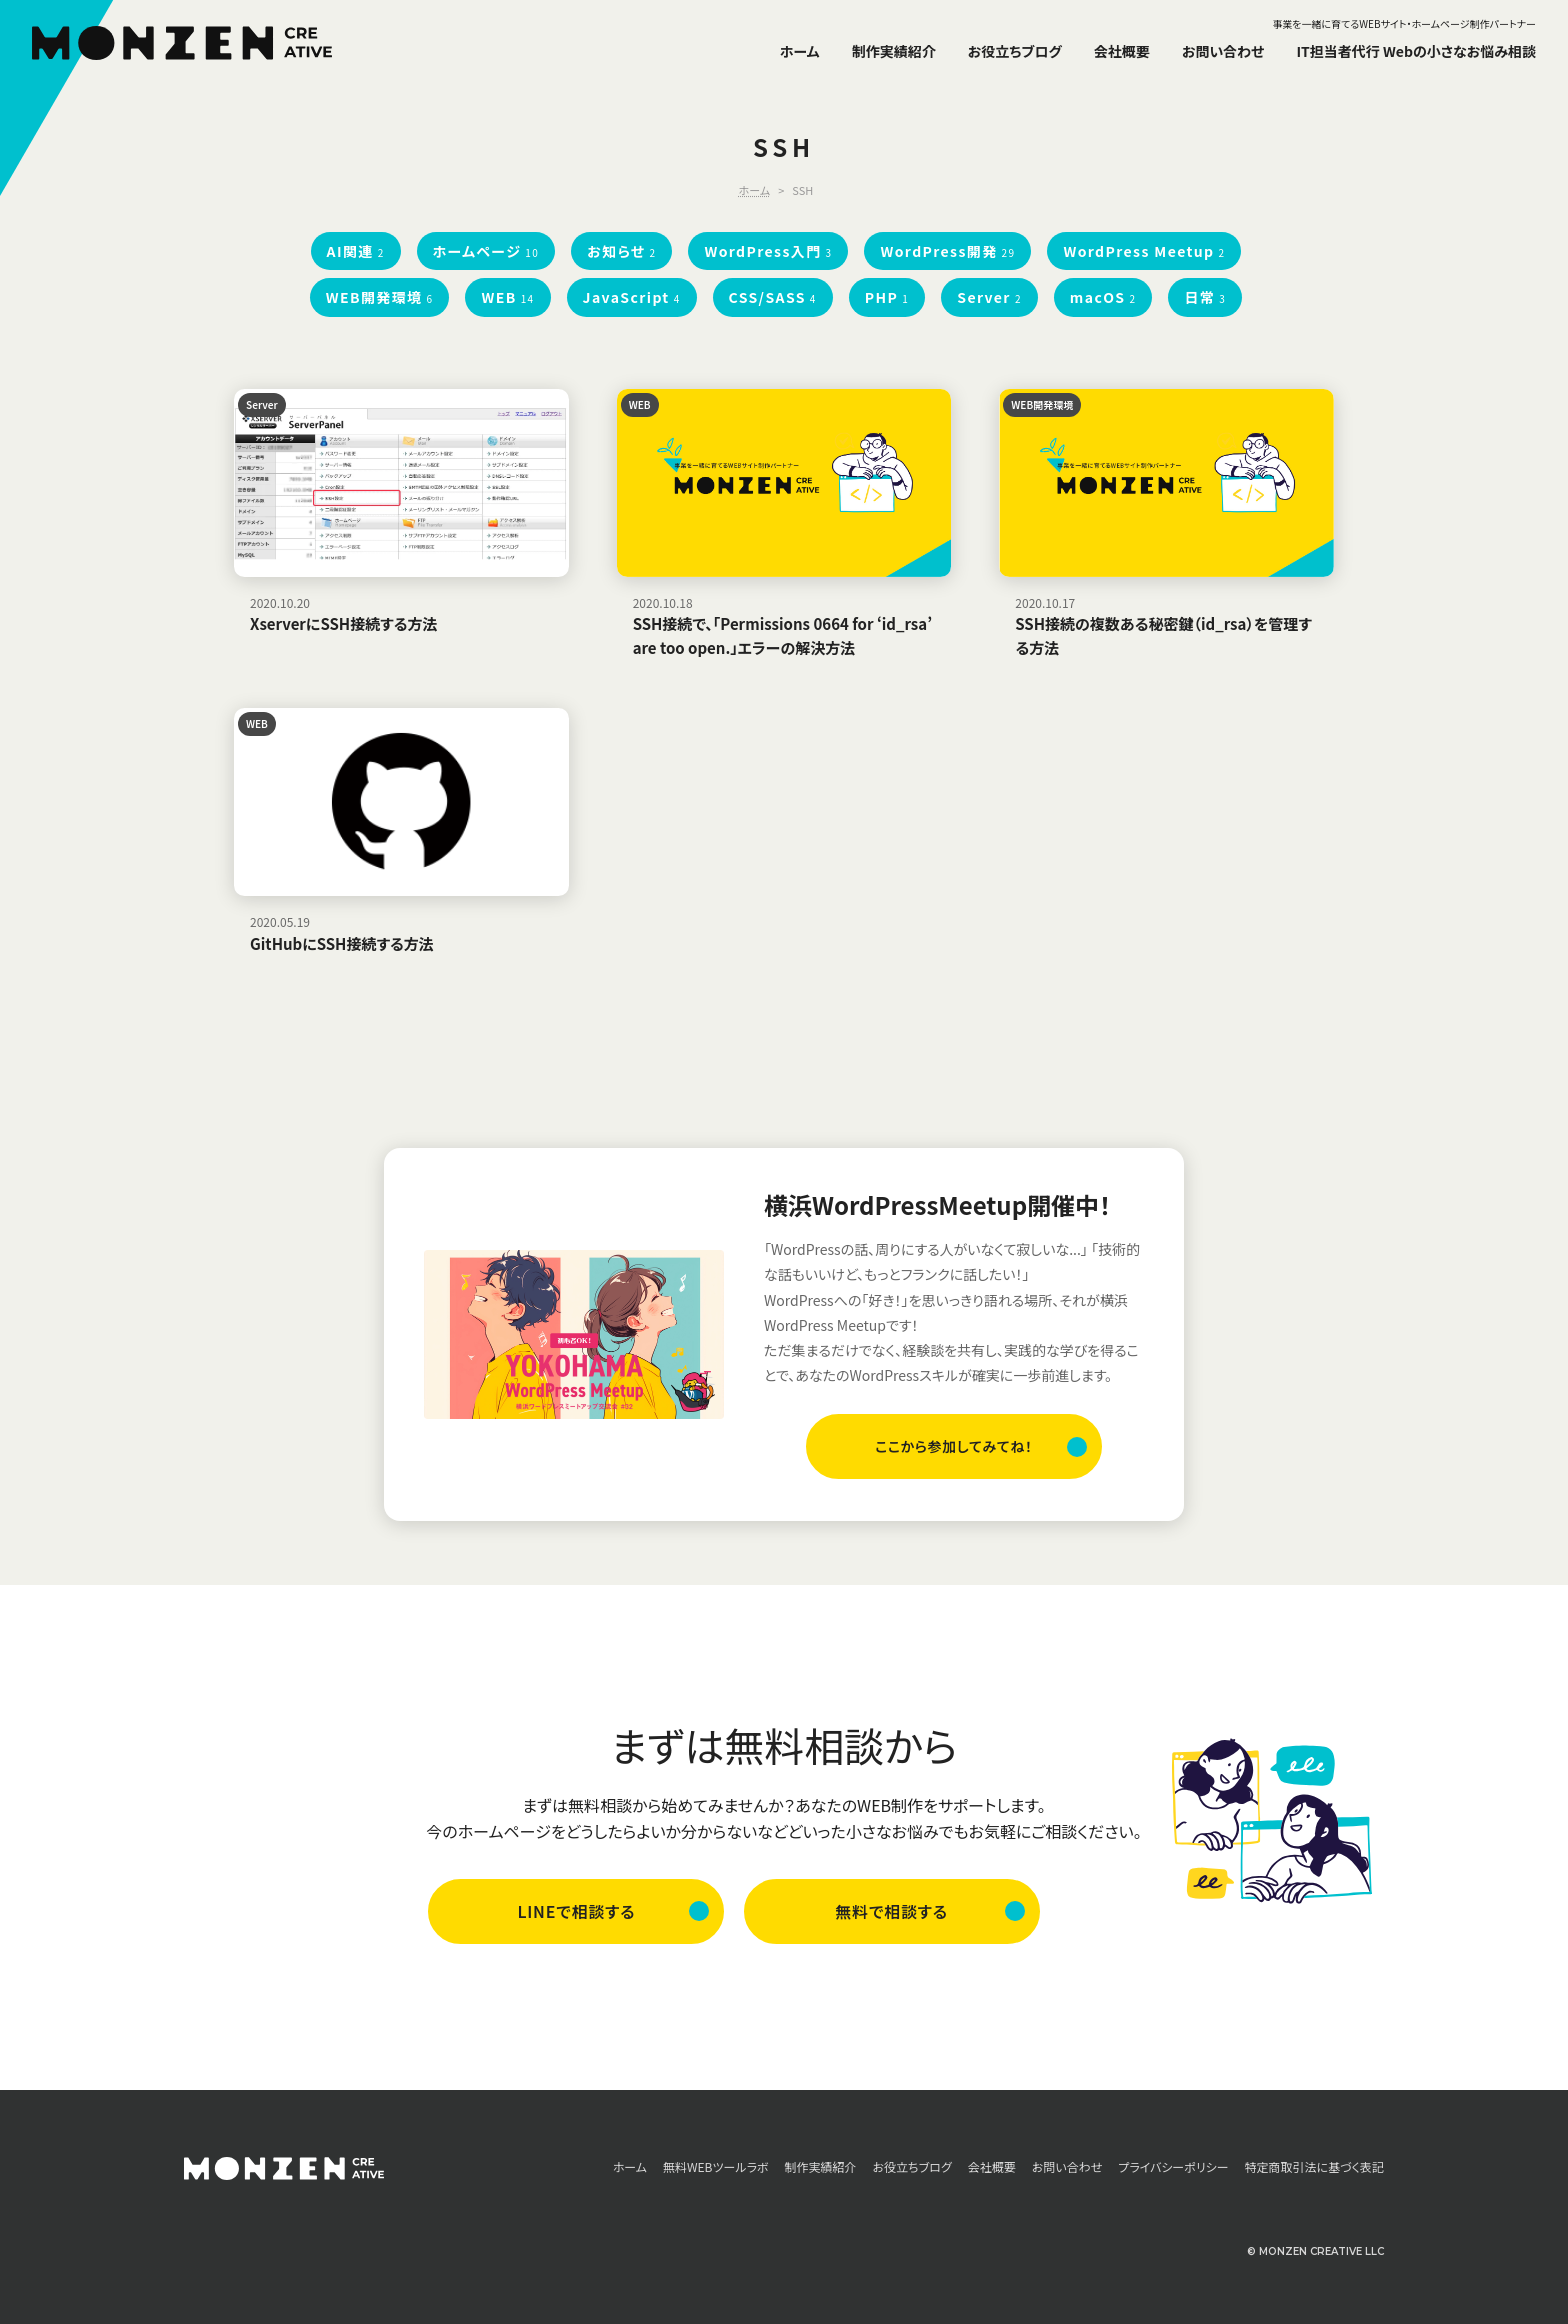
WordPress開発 (947, 251)
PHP (887, 297)
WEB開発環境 (380, 297)
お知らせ (621, 251)
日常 (1205, 297)
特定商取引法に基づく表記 (1314, 2167)
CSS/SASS (773, 297)
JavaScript (632, 297)
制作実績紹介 (894, 51)
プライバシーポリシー (1173, 2167)
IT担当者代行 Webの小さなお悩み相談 (1416, 51)
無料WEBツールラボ (716, 2167)
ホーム (800, 51)
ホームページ (486, 251)
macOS (1103, 297)
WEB (507, 297)
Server (989, 297)
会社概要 (1122, 51)
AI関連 (356, 251)
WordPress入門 (768, 251)
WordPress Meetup (1144, 251)
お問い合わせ (1223, 51)
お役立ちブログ (1015, 51)
